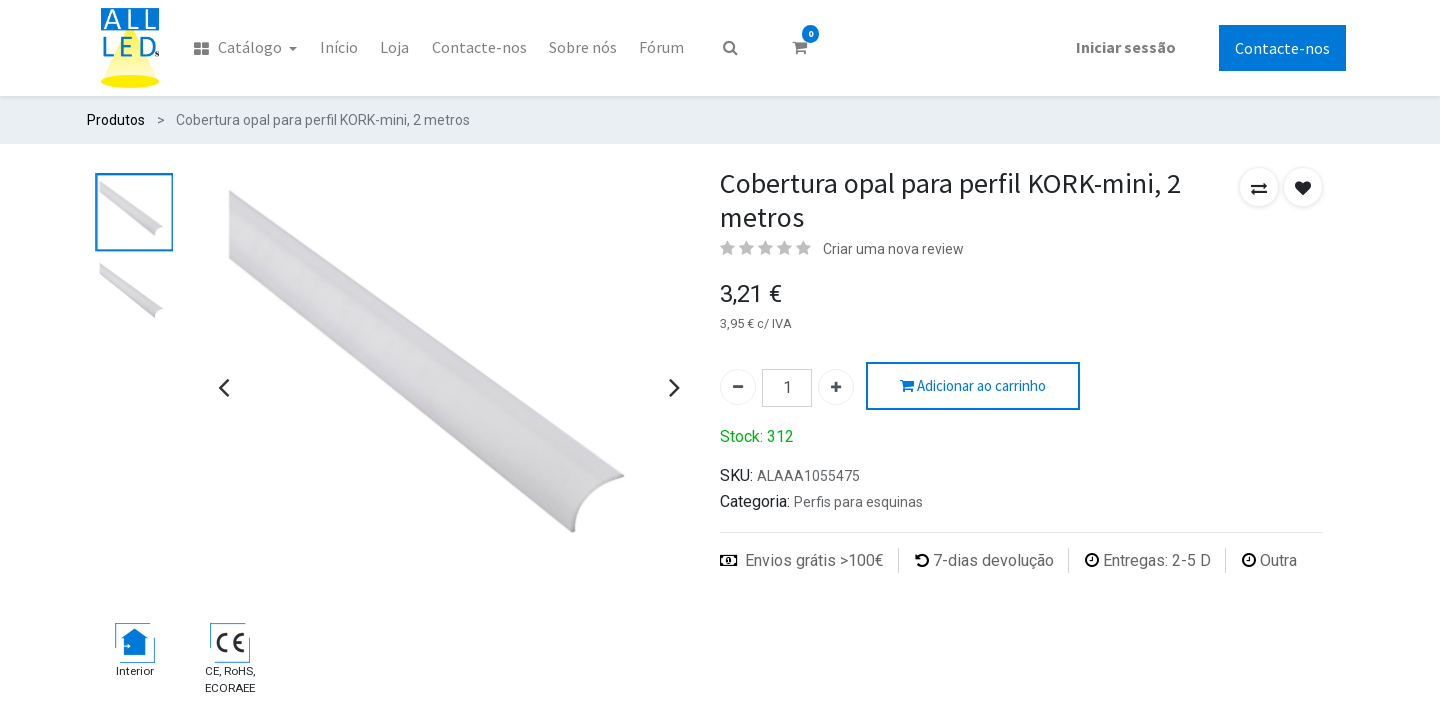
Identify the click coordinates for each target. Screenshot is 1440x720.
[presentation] (223, 387)
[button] (1259, 187)
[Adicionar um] (836, 387)
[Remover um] (738, 387)
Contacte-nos (1282, 48)
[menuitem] (245, 48)
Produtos (116, 120)
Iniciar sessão (1126, 47)
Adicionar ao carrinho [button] (973, 386)
